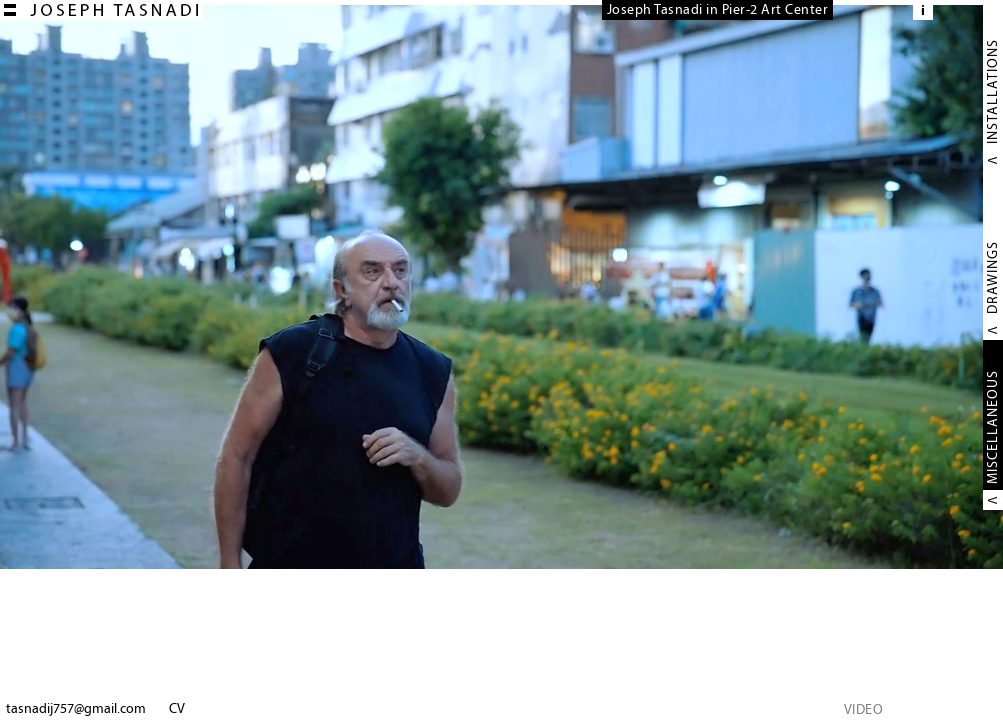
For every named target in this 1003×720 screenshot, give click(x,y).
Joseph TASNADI (101, 10)
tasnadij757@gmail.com (76, 708)
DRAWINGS (992, 277)
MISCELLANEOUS (992, 427)
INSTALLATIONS (992, 91)
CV (177, 708)
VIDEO (864, 709)
